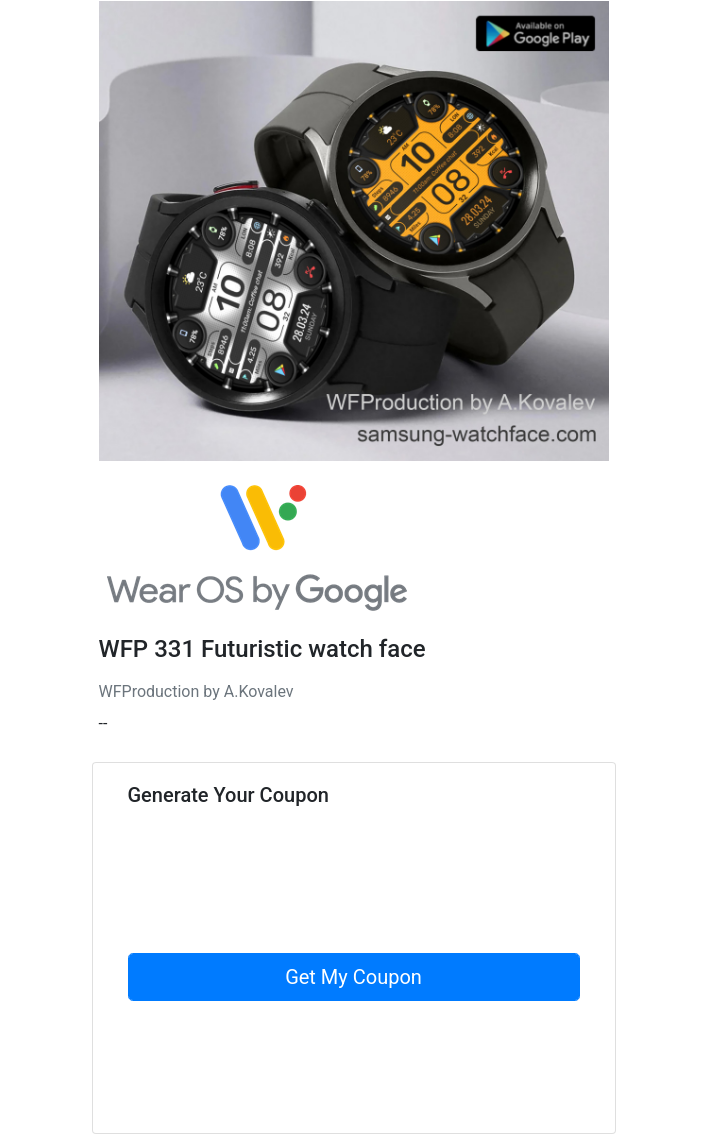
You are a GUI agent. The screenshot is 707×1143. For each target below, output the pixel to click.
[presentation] (280, 914)
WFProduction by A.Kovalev (196, 691)
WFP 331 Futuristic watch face (262, 649)
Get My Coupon (353, 977)
